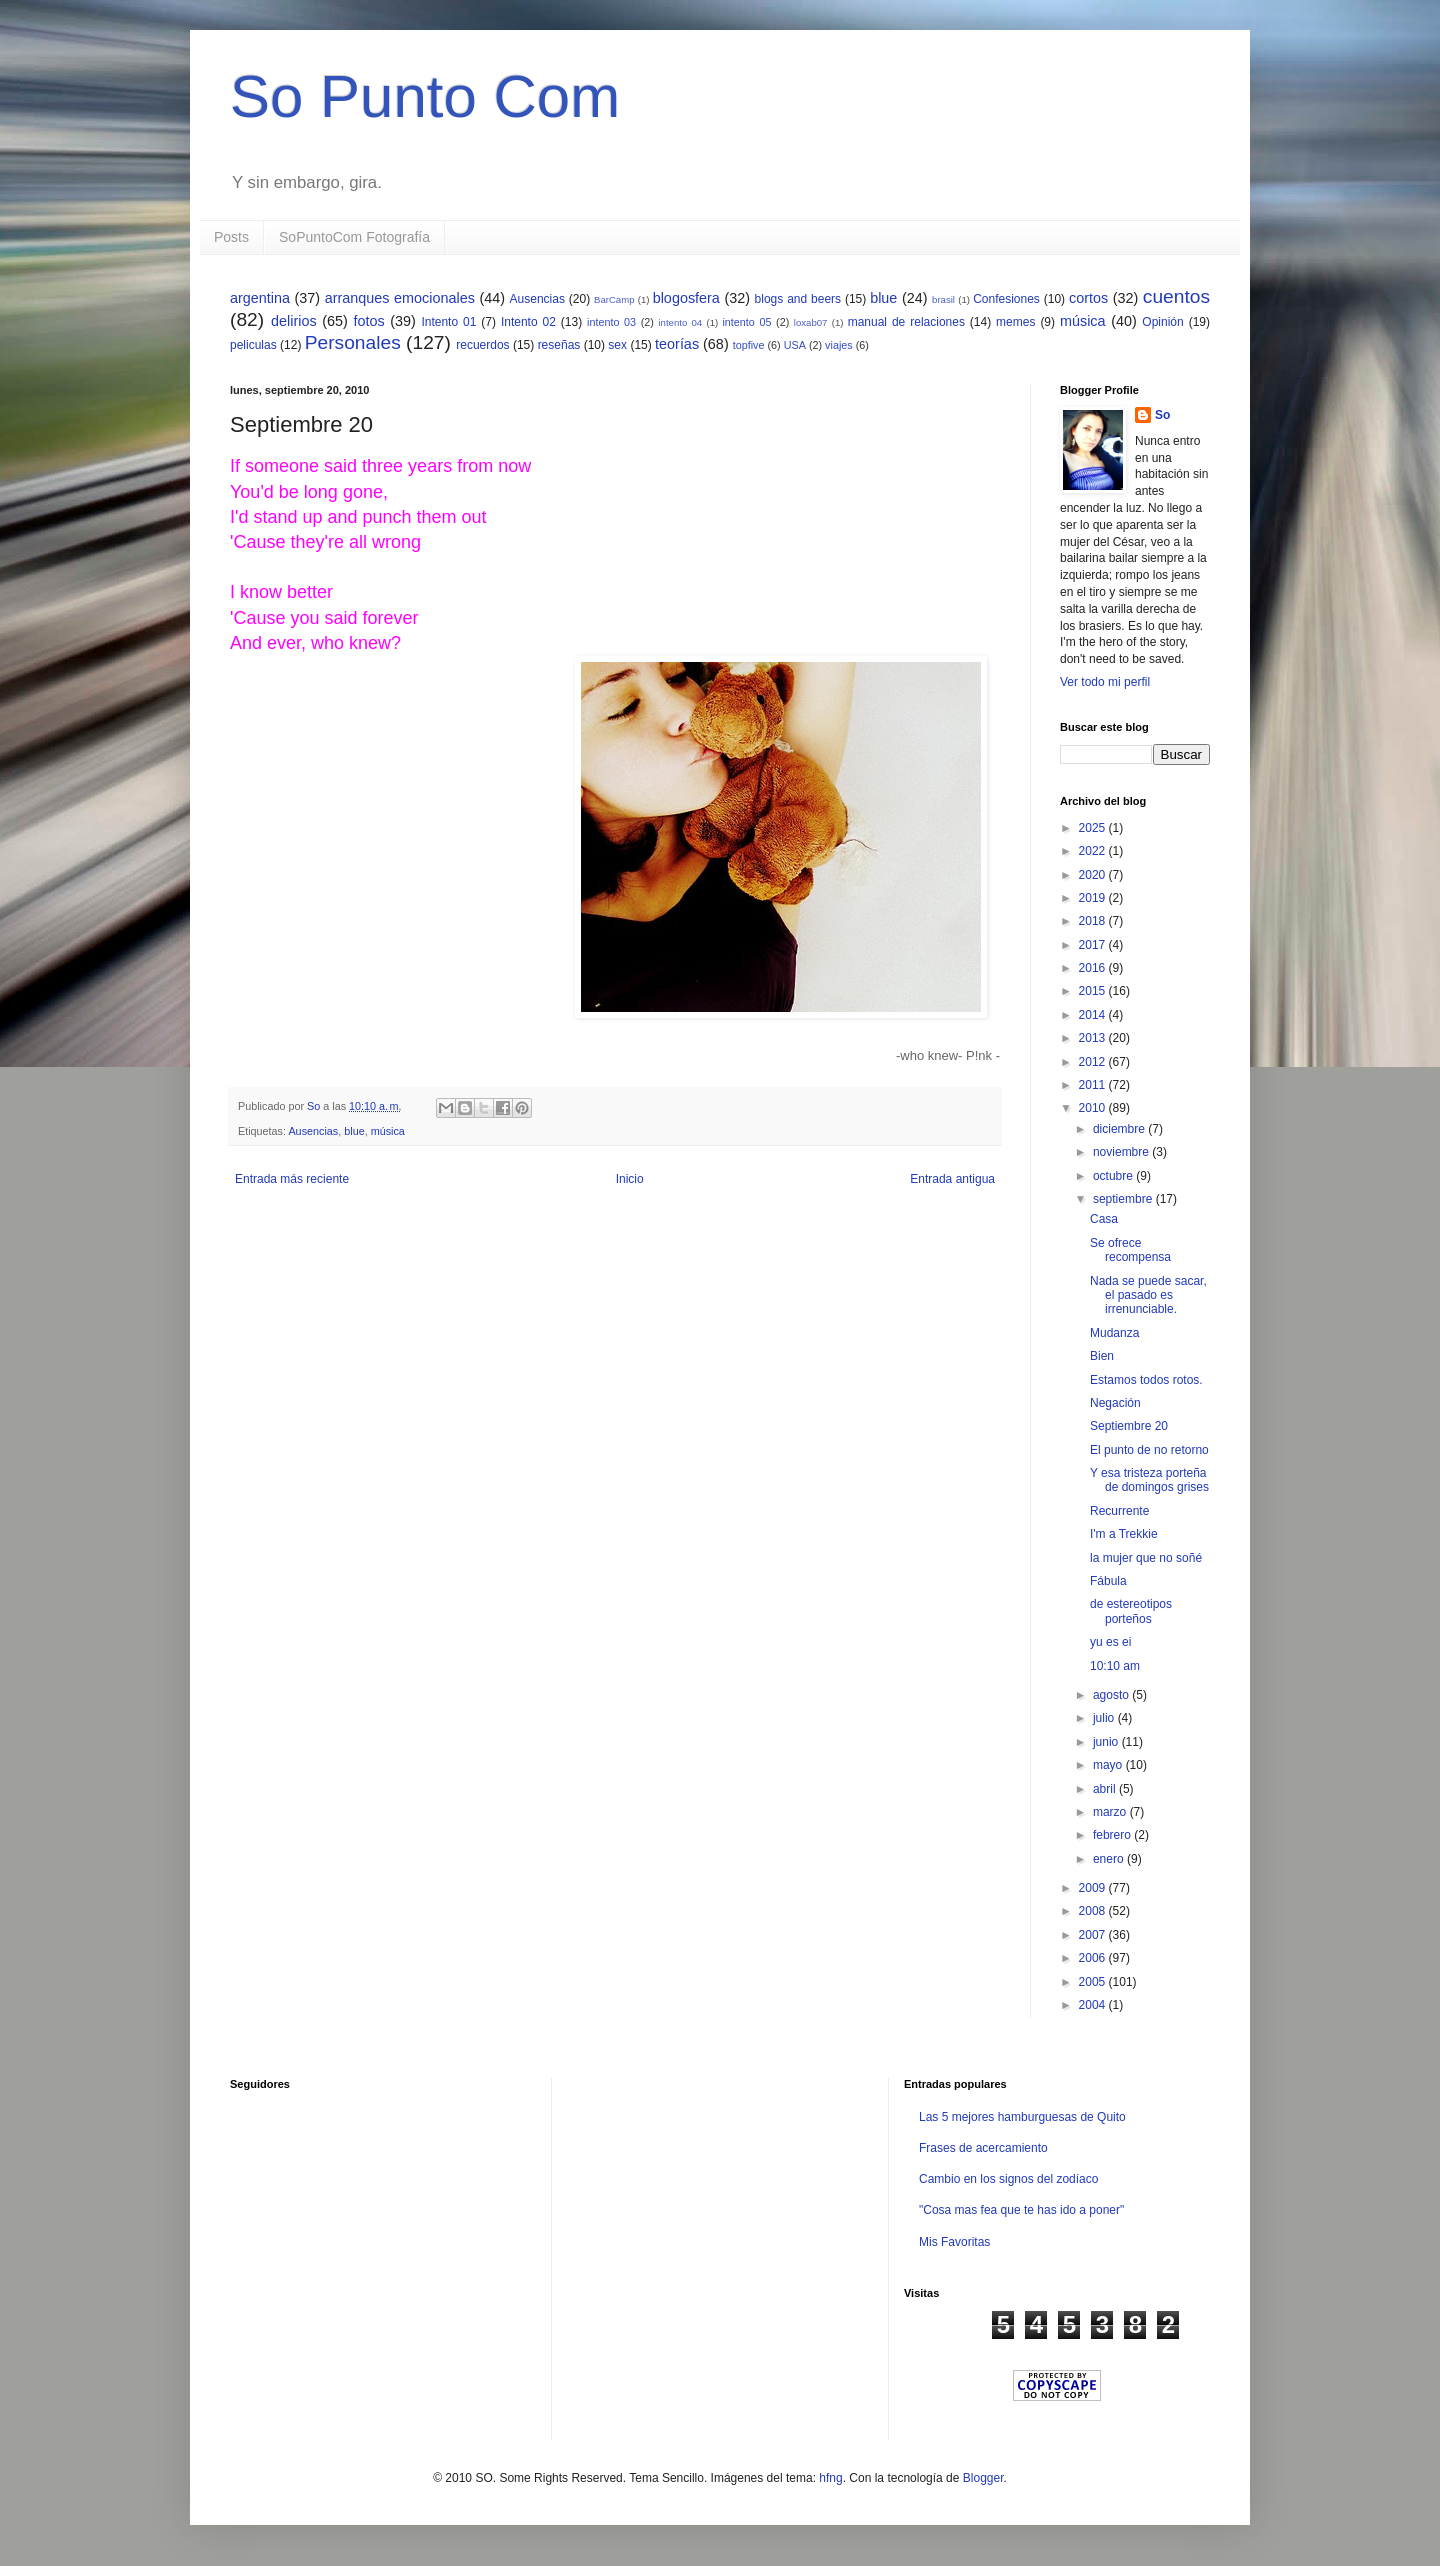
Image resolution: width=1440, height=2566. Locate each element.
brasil (943, 299)
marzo (1111, 1812)
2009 (1094, 1888)
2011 (1094, 1085)
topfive (749, 345)
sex (617, 345)
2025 (1094, 828)
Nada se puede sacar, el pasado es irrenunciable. (1148, 1295)
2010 (1094, 1108)
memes (1015, 322)
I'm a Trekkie (1124, 1534)
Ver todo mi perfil (1105, 682)
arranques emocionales (400, 298)
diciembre (1120, 1129)
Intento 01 (448, 322)
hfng (830, 2478)
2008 (1094, 1911)
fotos (368, 321)
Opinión (1162, 322)
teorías (677, 344)
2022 (1094, 851)
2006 (1094, 1958)
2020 (1094, 875)
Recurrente (1119, 1511)
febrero (1113, 1835)
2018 (1094, 921)
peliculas (253, 345)
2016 (1094, 968)
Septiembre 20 (1129, 1426)
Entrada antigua (952, 1179)
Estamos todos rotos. (1146, 1380)
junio (1107, 1742)
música (1083, 321)
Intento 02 (528, 322)
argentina (260, 298)
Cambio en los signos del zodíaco (1008, 2179)
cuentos (1176, 296)
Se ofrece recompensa (1130, 1250)
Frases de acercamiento (983, 2148)
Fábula (1108, 1581)
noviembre (1122, 1152)
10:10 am (1115, 1666)
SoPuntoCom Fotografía (354, 237)
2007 (1094, 1935)
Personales (353, 342)
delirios (294, 321)
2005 (1094, 1982)
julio (1105, 1718)
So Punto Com (425, 96)
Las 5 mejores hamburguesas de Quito (1022, 2117)
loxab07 (811, 322)
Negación (1115, 1403)
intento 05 (746, 322)
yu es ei (1110, 1642)
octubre (1114, 1176)
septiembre (1124, 1199)
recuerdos (482, 345)
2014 (1094, 1015)
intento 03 (611, 322)
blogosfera (686, 298)
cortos (1088, 298)
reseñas (559, 345)
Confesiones (1006, 299)
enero (1110, 1859)
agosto (1112, 1695)
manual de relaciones (906, 322)
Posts (231, 237)
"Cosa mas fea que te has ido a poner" (1021, 2210)
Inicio (630, 1179)
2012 (1094, 1062)
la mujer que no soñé (1146, 1558)
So (1162, 415)
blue (883, 298)
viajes (839, 345)
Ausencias (537, 299)
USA (795, 345)
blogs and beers (798, 299)
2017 (1094, 945)
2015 (1094, 991)
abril (1106, 1789)
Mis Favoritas (954, 2242)
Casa (1104, 1219)
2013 (1094, 1038)
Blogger (983, 2478)
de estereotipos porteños (1131, 1611)
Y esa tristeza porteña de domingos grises (1149, 1480)
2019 (1094, 898)
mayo (1109, 1765)
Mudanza (1114, 1333)
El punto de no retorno (1149, 1450)
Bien (1102, 1356)
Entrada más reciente (292, 1179)
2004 (1094, 2005)
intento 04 (680, 322)
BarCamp (614, 299)
